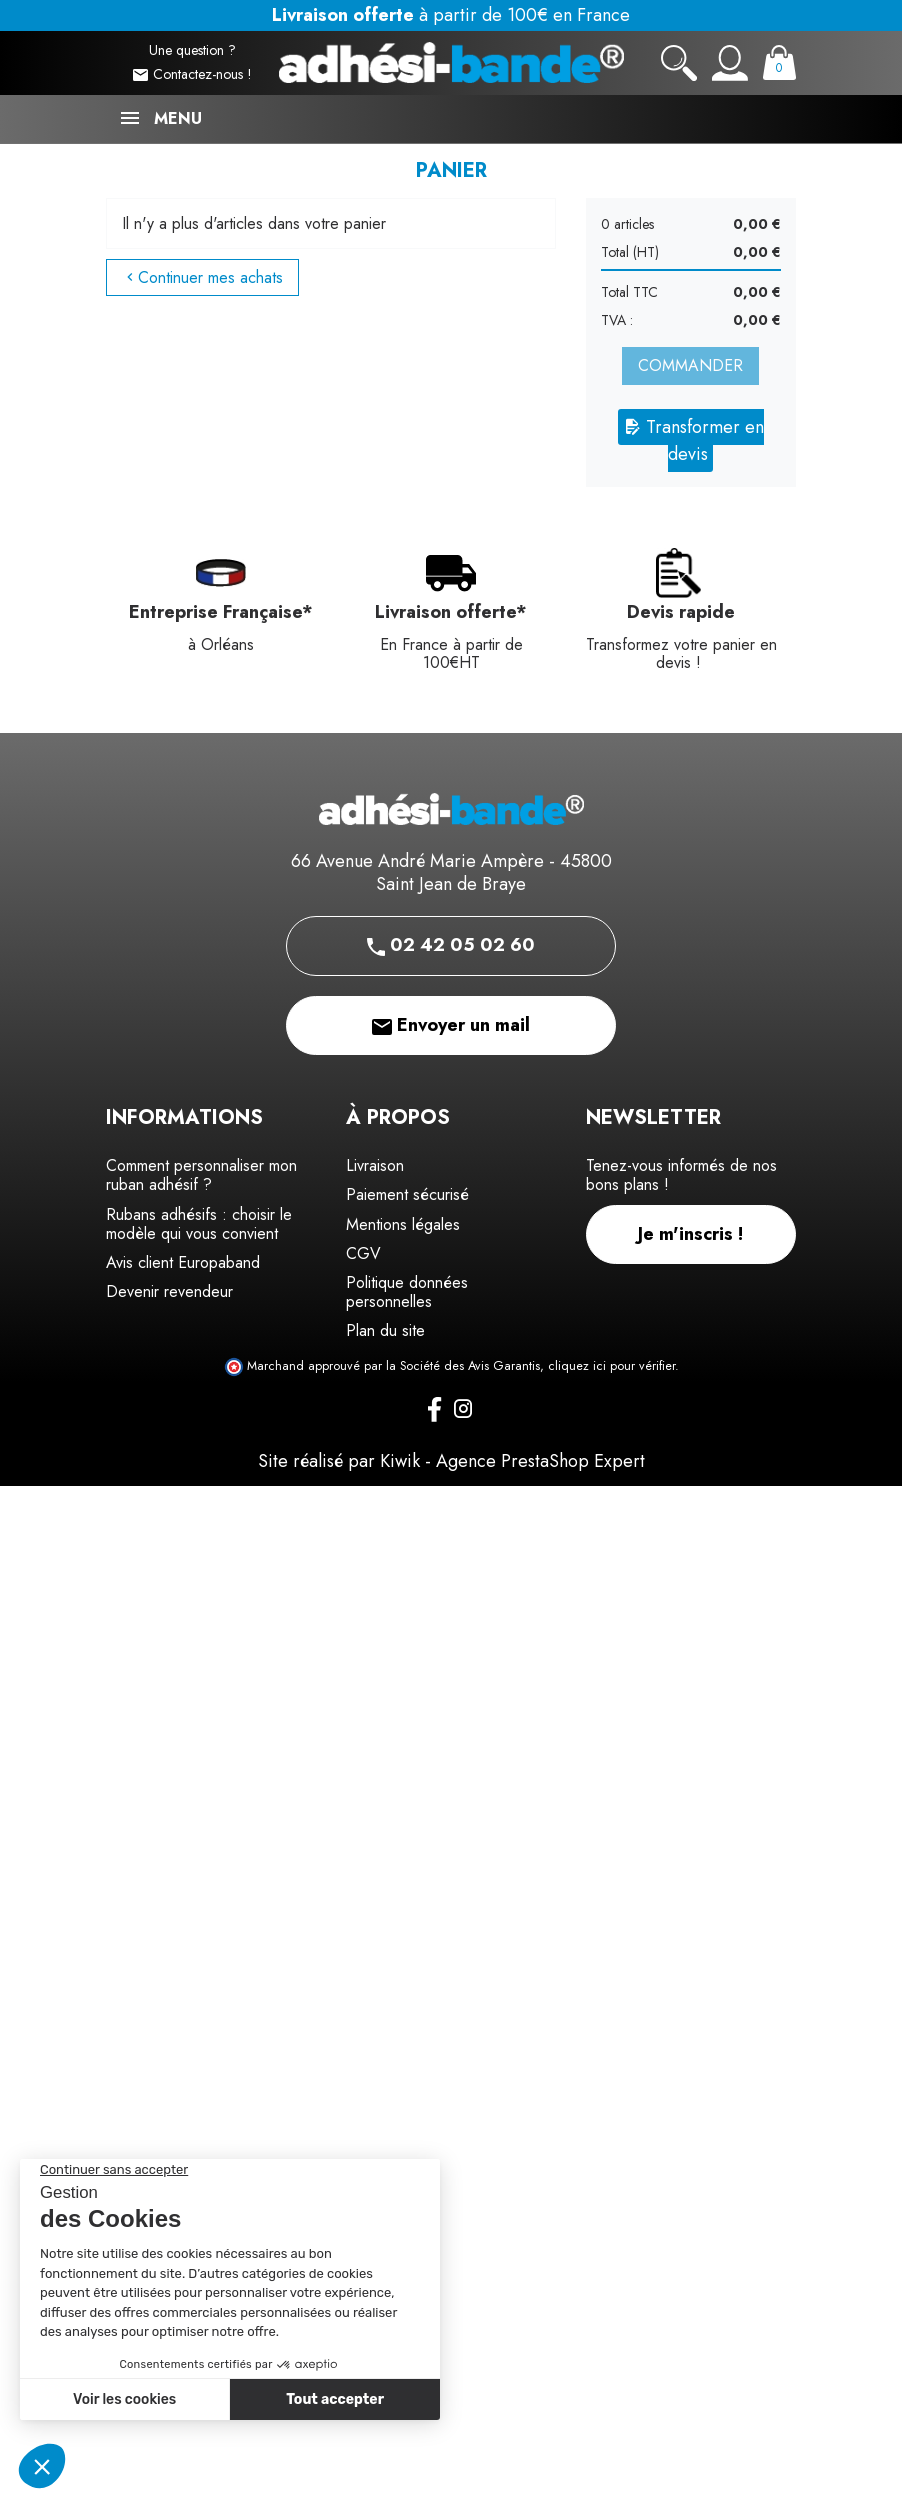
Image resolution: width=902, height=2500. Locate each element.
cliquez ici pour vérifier (611, 1366)
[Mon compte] (730, 63)
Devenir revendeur (169, 1291)
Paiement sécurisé (407, 1194)
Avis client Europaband (183, 1262)
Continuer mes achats (202, 277)
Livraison (375, 1165)
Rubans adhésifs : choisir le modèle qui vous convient (199, 1224)
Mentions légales (403, 1224)
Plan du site (385, 1330)
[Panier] (779, 62)
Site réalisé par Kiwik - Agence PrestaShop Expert (451, 1461)
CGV (363, 1253)
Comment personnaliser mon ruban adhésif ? (201, 1175)
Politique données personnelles (407, 1292)
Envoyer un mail (451, 1025)
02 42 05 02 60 (451, 945)
